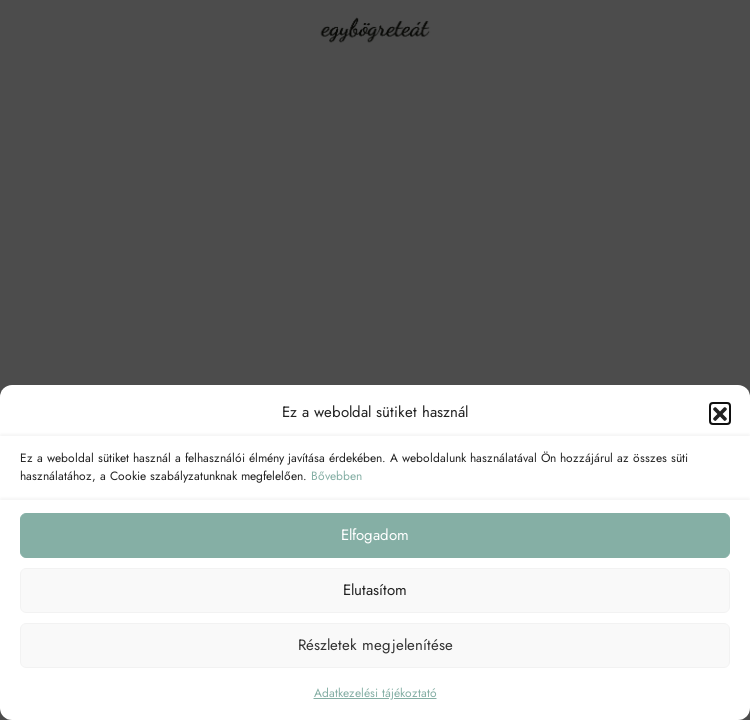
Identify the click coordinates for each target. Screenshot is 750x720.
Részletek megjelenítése (375, 645)
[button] (720, 413)
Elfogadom (375, 535)
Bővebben (336, 476)
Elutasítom (375, 590)
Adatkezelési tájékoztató (375, 693)
